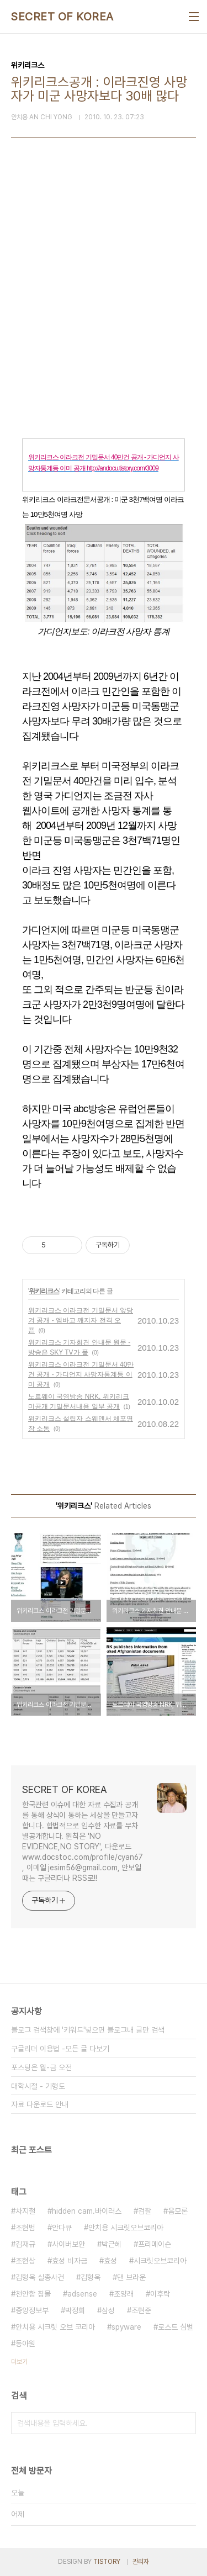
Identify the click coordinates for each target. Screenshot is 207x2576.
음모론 (178, 2211)
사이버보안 (68, 2244)
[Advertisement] (103, 307)
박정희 (75, 2310)
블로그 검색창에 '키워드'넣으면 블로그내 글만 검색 (87, 2029)
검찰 (144, 2211)
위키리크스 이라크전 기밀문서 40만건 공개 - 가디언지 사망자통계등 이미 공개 (81, 1374)
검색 (184, 2423)
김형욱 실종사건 (39, 2277)
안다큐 (62, 2227)
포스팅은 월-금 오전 (41, 2067)
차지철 (25, 2211)
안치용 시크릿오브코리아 (125, 2227)
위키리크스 (44, 1291)
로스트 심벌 (175, 2327)
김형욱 (90, 2277)
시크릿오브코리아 (160, 2260)
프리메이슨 (154, 2244)
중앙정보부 (32, 2310)
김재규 (25, 2244)
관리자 (140, 2562)
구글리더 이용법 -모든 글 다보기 (60, 2048)
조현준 (141, 2310)
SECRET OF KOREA (62, 16)
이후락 (160, 2293)
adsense (82, 2293)
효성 (110, 2260)
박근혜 (111, 2244)
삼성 (108, 2310)
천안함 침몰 (33, 2293)
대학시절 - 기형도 (38, 2086)
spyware (126, 2327)
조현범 (25, 2227)
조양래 (124, 2293)
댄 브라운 (131, 2277)
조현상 (25, 2260)
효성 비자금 (69, 2260)
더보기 (19, 2362)
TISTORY (106, 2562)
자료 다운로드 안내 (39, 2104)
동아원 (25, 2343)
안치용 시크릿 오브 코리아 (55, 2327)
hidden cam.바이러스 (86, 2211)
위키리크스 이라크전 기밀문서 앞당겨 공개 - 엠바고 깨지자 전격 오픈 (80, 1320)
